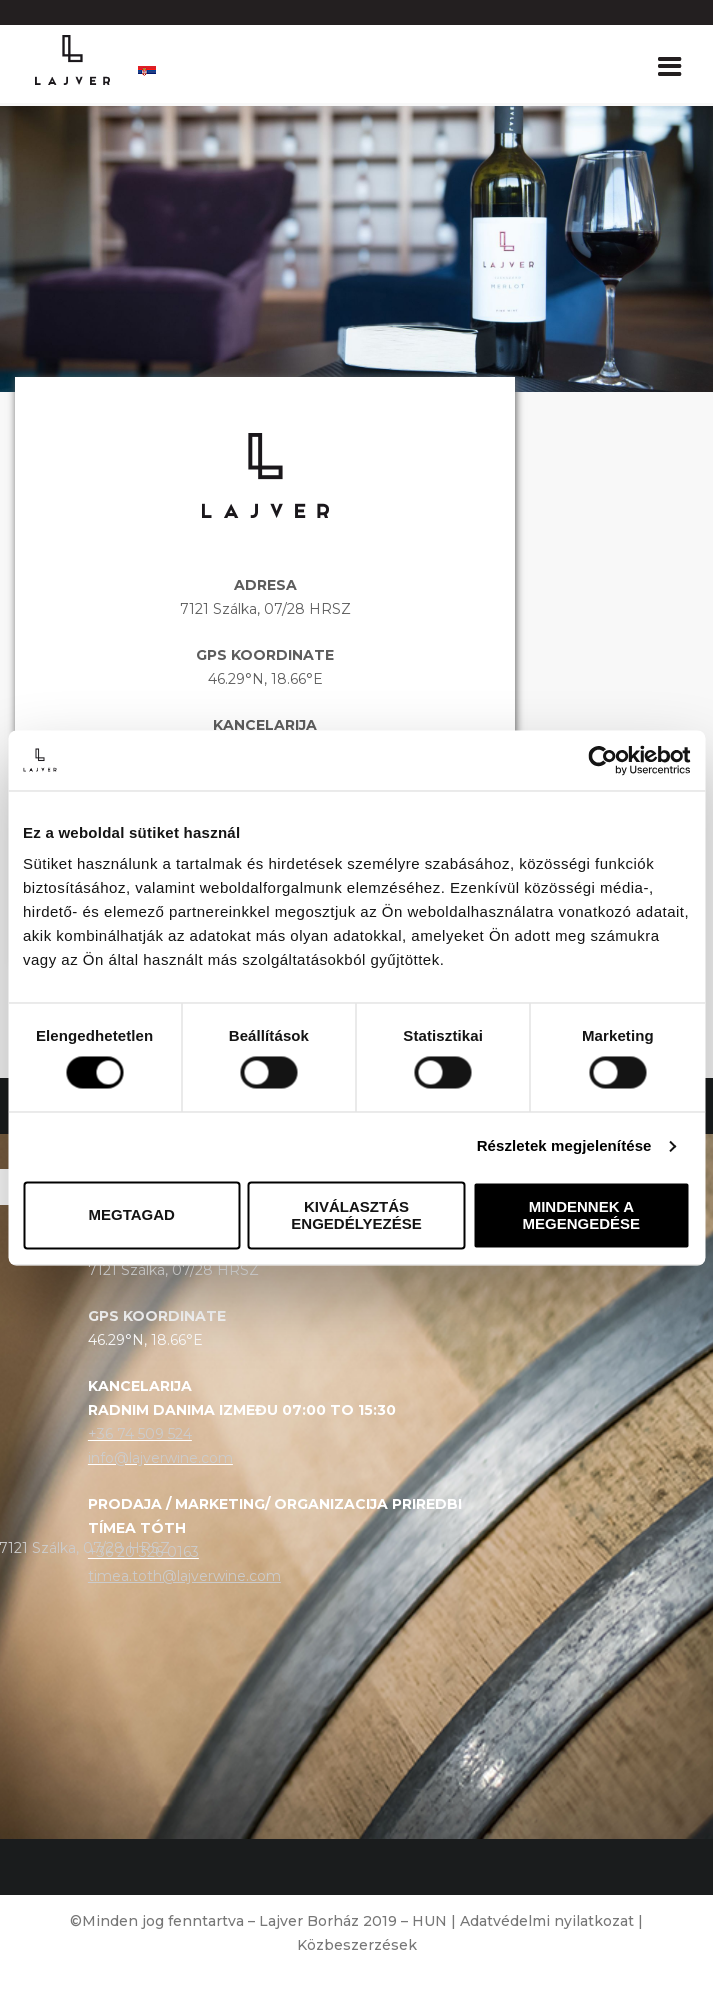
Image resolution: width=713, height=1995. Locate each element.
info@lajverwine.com (160, 1458)
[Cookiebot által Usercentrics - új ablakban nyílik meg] (602, 760)
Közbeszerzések (357, 1945)
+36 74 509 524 (140, 1434)
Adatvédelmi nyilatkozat (547, 1921)
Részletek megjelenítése (564, 1146)
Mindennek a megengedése (582, 1215)
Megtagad (131, 1215)
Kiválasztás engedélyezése (356, 1215)
